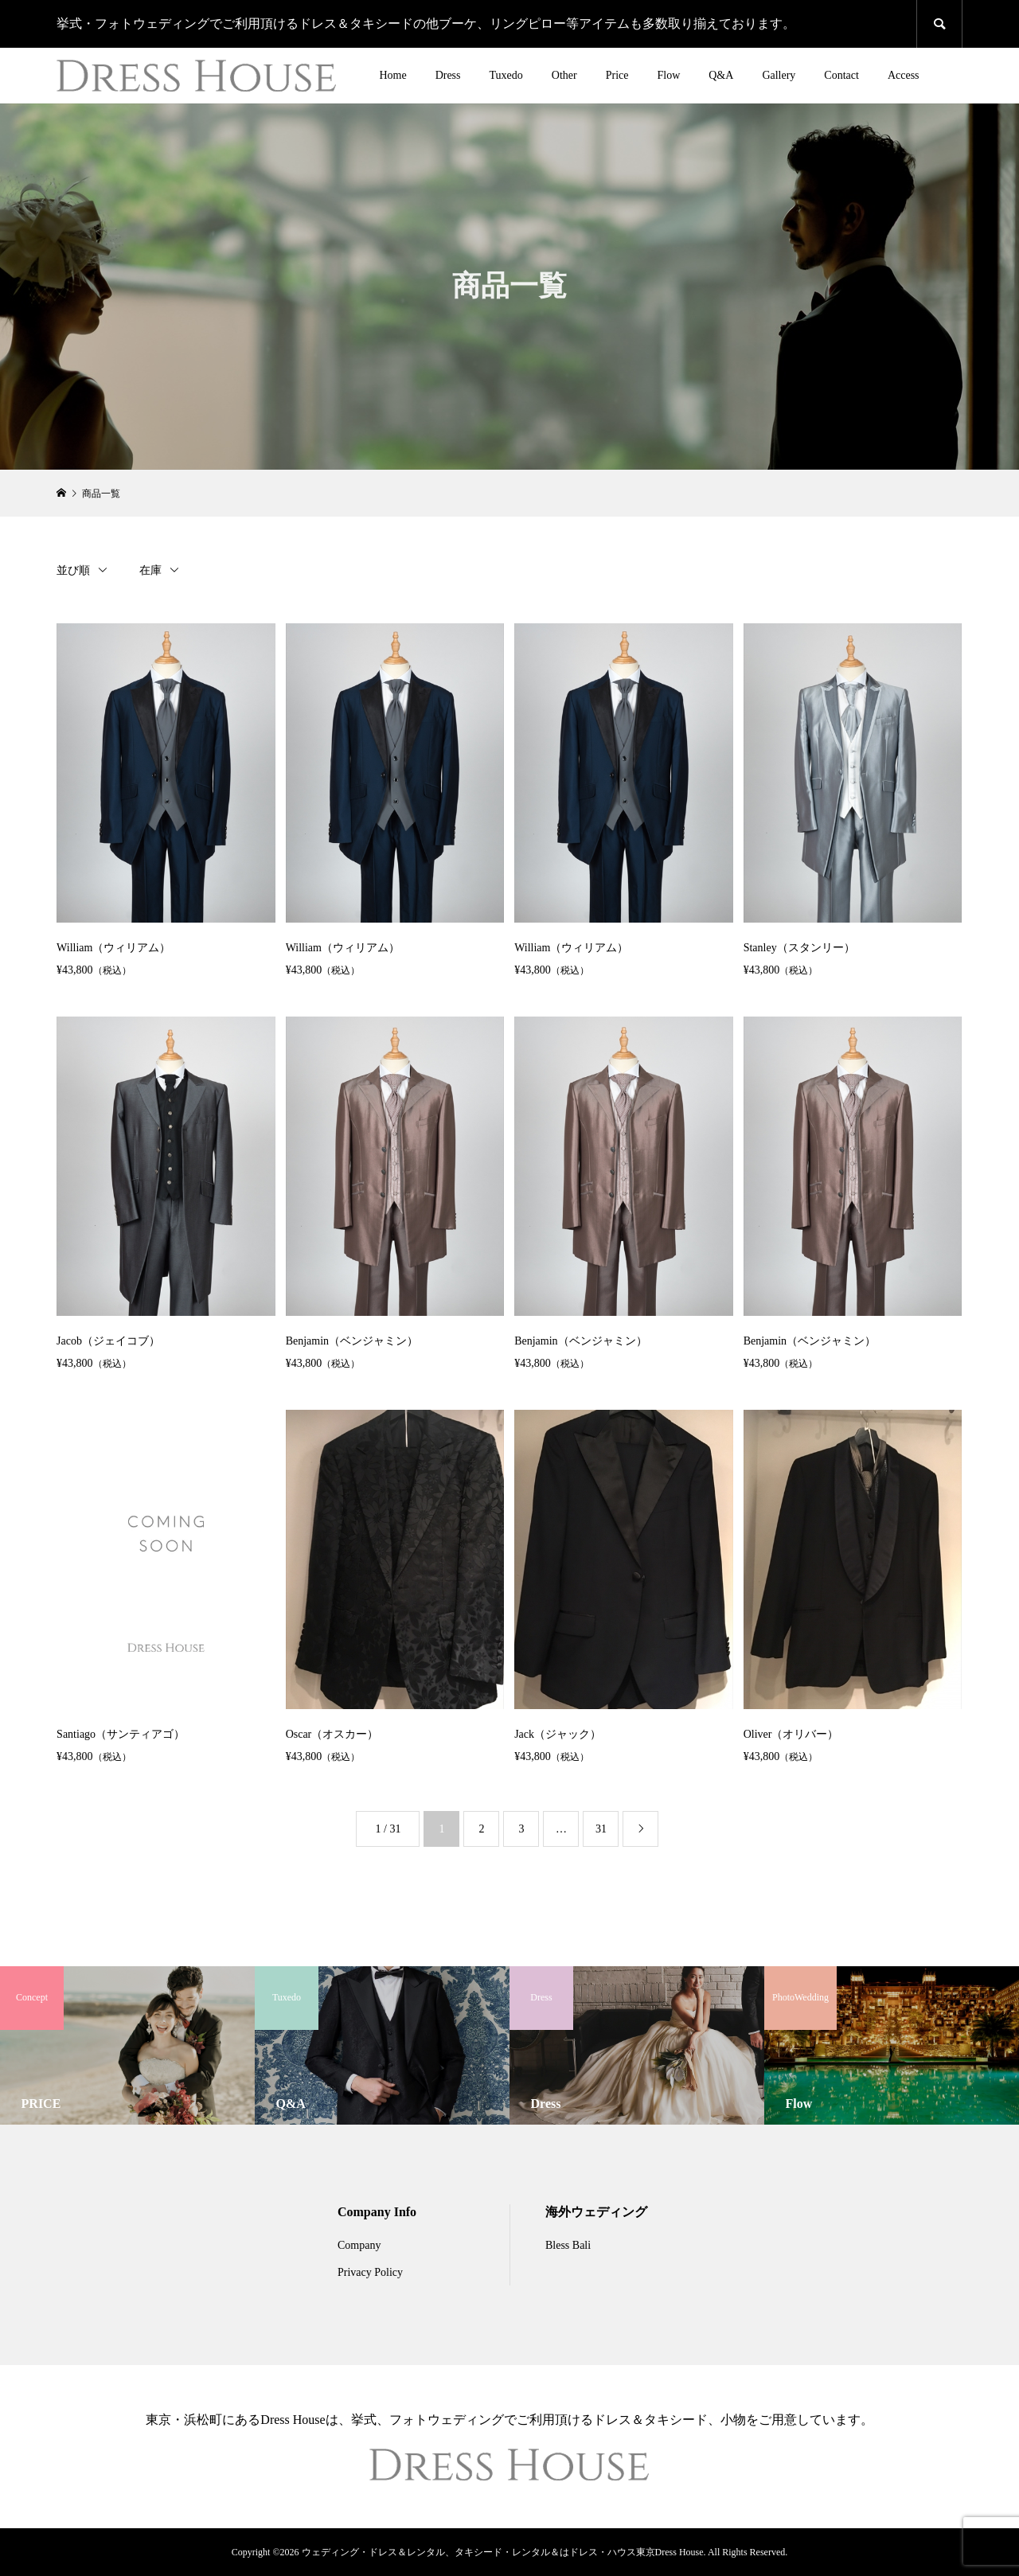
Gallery (778, 75)
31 (601, 1829)
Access (903, 75)
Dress (448, 75)
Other (564, 75)
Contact (841, 75)
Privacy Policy (370, 2272)
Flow (668, 75)
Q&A (721, 75)
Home (392, 75)
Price (617, 75)
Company (359, 2245)
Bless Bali (568, 2245)
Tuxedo (506, 75)
